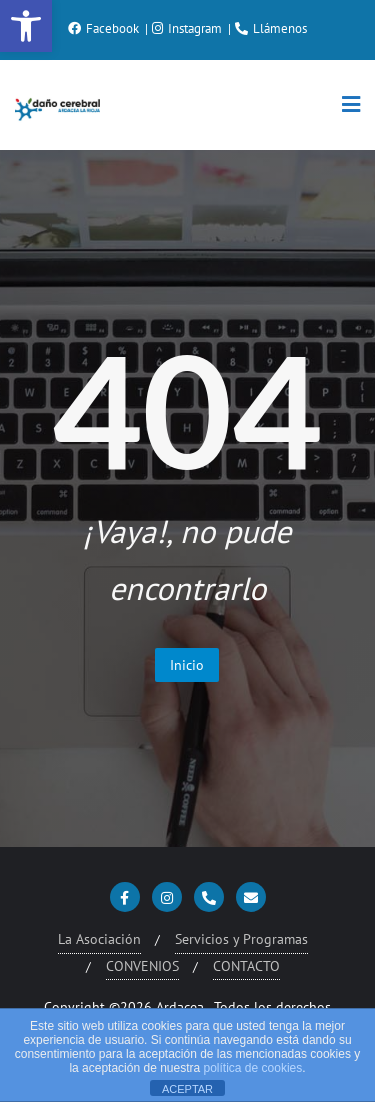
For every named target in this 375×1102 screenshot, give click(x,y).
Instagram (188, 28)
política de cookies (253, 1068)
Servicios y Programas (241, 939)
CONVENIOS (142, 966)
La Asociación (99, 939)
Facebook (105, 28)
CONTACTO (246, 966)
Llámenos (271, 28)
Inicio (187, 665)
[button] (26, 26)
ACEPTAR (187, 1089)
